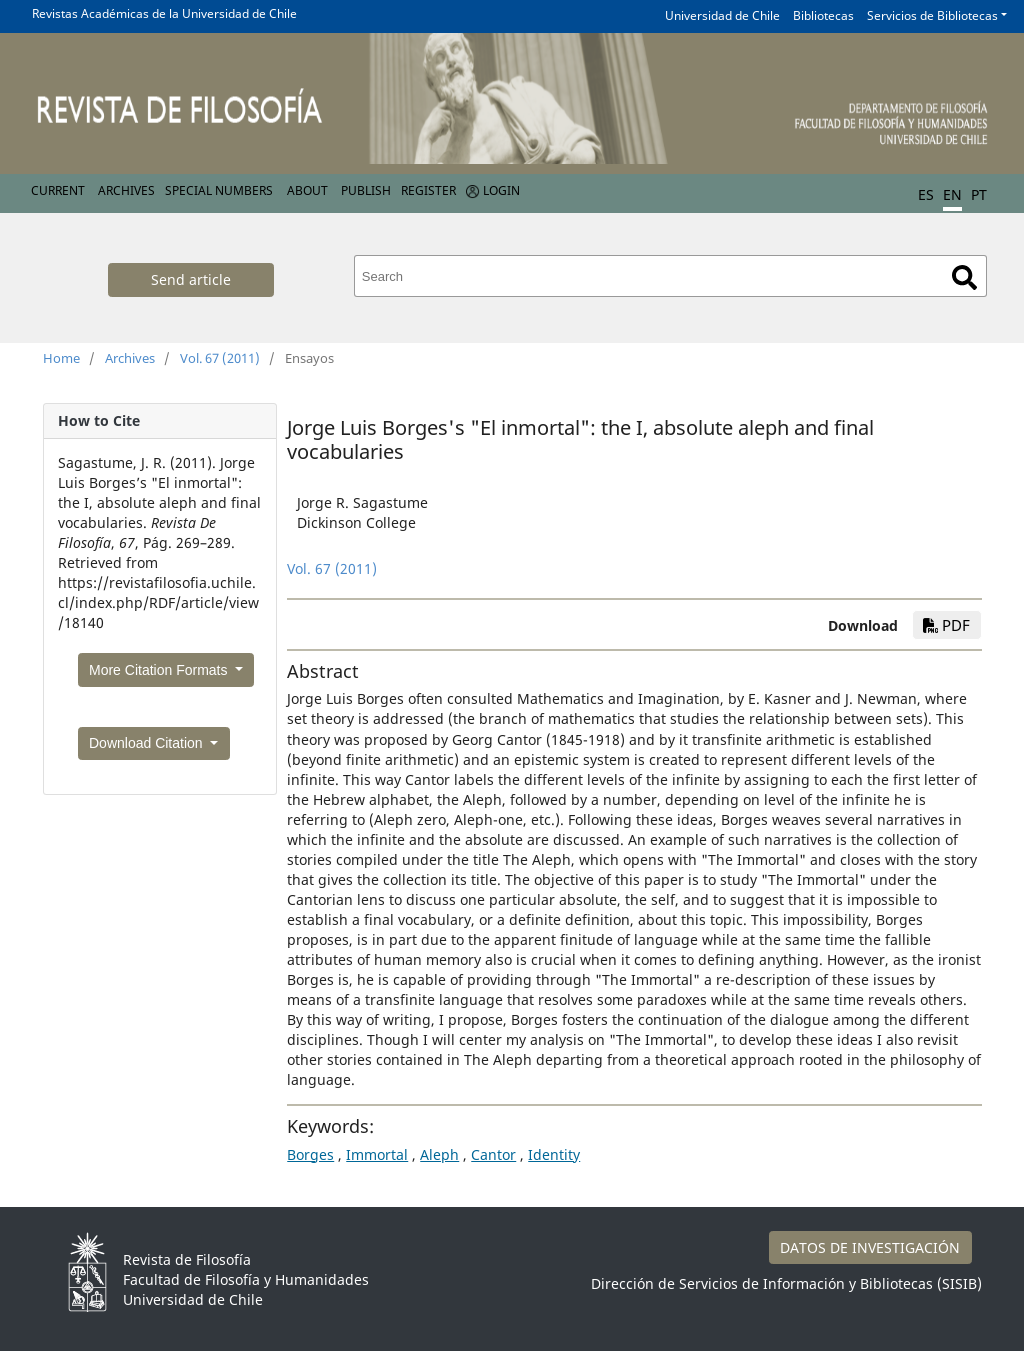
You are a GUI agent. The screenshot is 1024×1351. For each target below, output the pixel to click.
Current (58, 190)
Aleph (439, 1154)
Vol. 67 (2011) (220, 358)
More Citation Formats (160, 670)
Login (501, 190)
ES (926, 194)
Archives (126, 190)
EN (952, 194)
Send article (191, 279)
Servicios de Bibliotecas (932, 15)
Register (428, 190)
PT (979, 194)
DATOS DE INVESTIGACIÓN (870, 1247)
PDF (946, 625)
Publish (366, 190)
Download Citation (148, 743)
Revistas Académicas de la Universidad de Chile (164, 13)
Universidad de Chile (722, 15)
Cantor (493, 1154)
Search (964, 277)
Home (61, 358)
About (307, 190)
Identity (554, 1154)
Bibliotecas (823, 15)
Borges (310, 1154)
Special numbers (219, 190)
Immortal (377, 1154)
